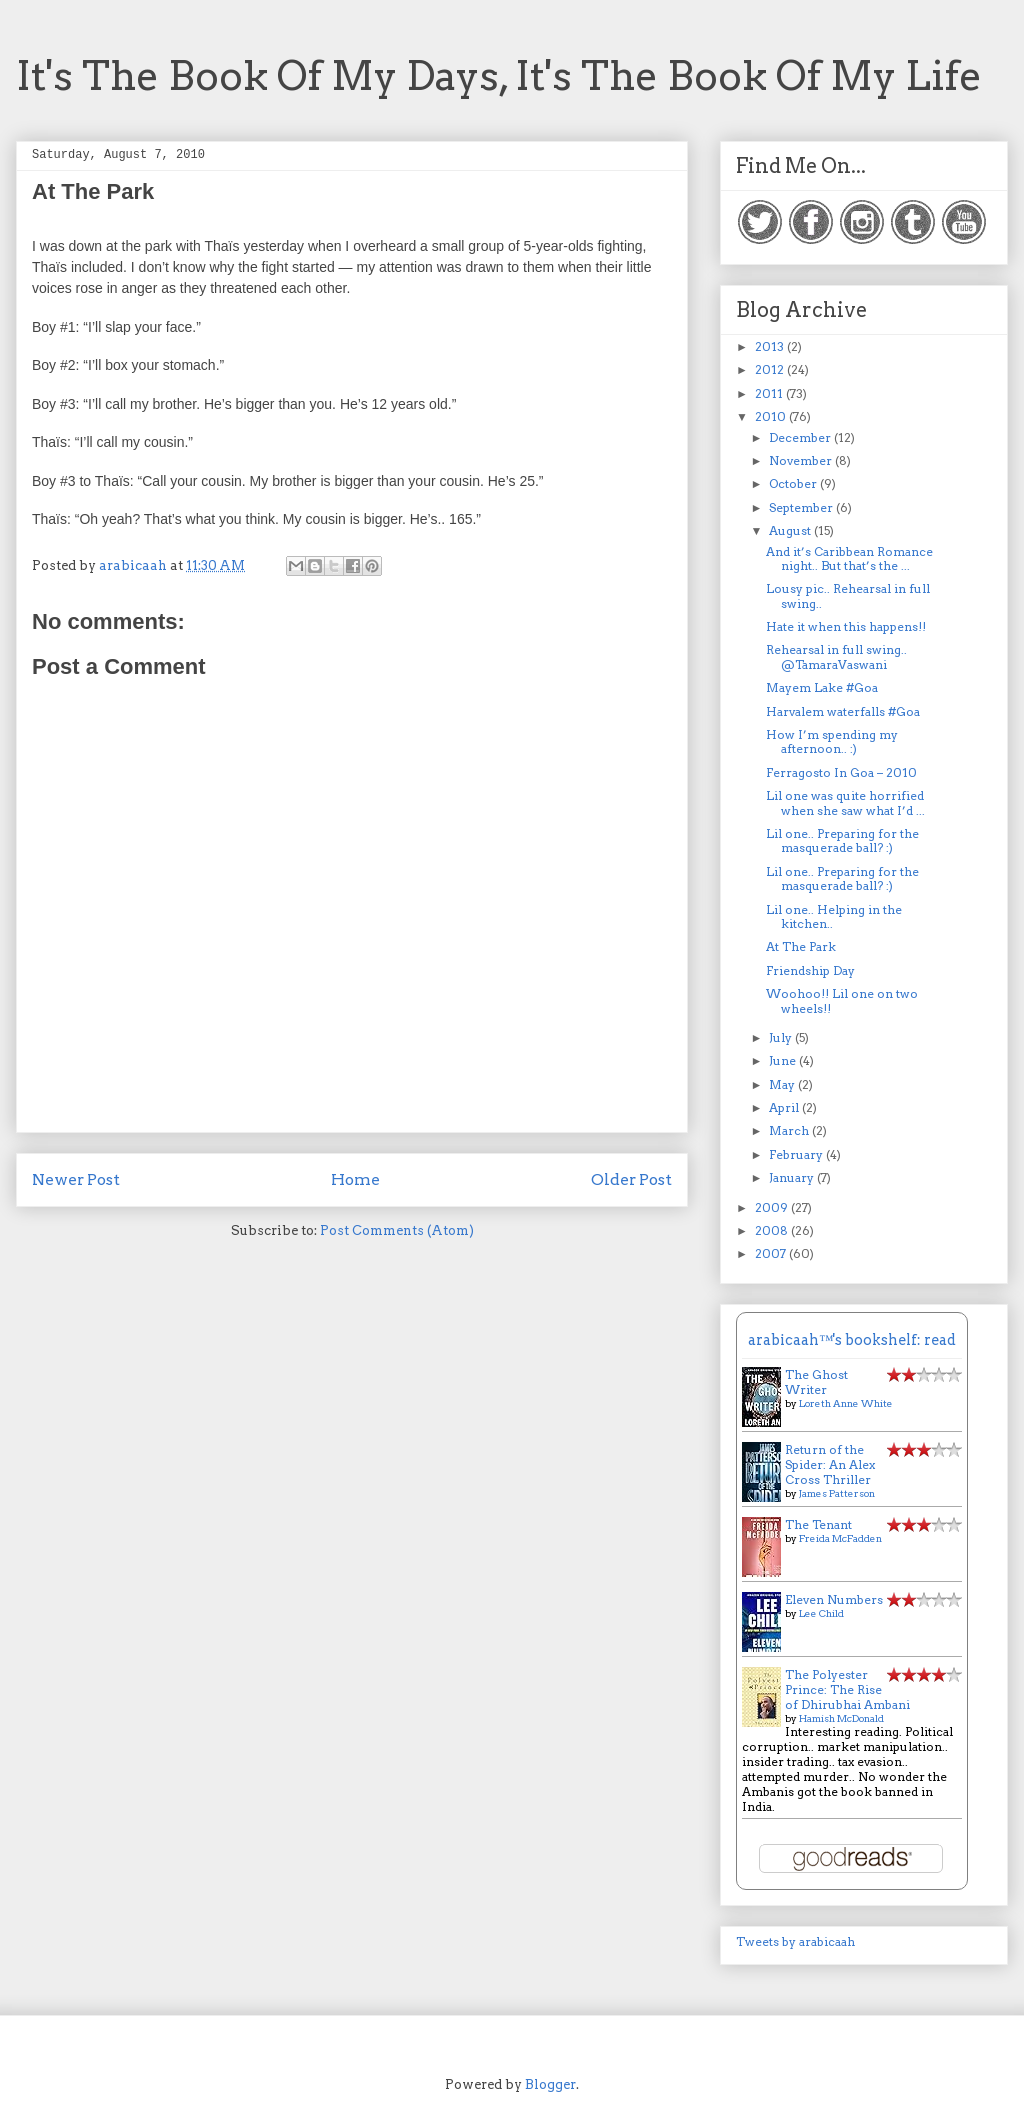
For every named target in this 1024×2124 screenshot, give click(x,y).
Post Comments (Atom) (397, 1230)
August (791, 530)
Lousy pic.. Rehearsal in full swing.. (848, 595)
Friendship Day (810, 970)
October (794, 483)
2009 (773, 1207)
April (785, 1107)
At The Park (801, 946)
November (802, 460)
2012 (771, 369)
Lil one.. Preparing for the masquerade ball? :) (842, 840)
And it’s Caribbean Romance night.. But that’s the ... (849, 558)
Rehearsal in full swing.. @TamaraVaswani (836, 656)
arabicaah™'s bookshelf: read (852, 1340)
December (801, 437)
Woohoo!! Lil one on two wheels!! (842, 1000)
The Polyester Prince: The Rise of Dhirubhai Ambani (847, 1689)
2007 (772, 1253)
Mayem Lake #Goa (822, 687)
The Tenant (818, 1524)
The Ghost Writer (816, 1382)
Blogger (550, 2084)
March (790, 1130)
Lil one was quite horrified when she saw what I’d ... (845, 802)
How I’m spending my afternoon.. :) (832, 741)
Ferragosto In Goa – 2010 (841, 772)
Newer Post (76, 1179)
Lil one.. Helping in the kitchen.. (834, 916)
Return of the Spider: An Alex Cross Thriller (830, 1464)
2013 (771, 346)
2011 (770, 393)
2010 (772, 416)
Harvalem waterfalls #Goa (843, 711)
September (802, 507)
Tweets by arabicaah (795, 1941)
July (782, 1037)
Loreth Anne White (846, 1403)
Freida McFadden (840, 1538)
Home (355, 1179)
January (793, 1177)
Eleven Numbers (834, 1599)
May (783, 1084)
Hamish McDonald (841, 1718)
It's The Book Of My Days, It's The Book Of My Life (499, 76)
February (797, 1154)
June (784, 1060)
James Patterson (837, 1493)
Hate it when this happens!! (846, 626)
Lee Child (821, 1613)
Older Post (631, 1179)
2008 (773, 1230)
